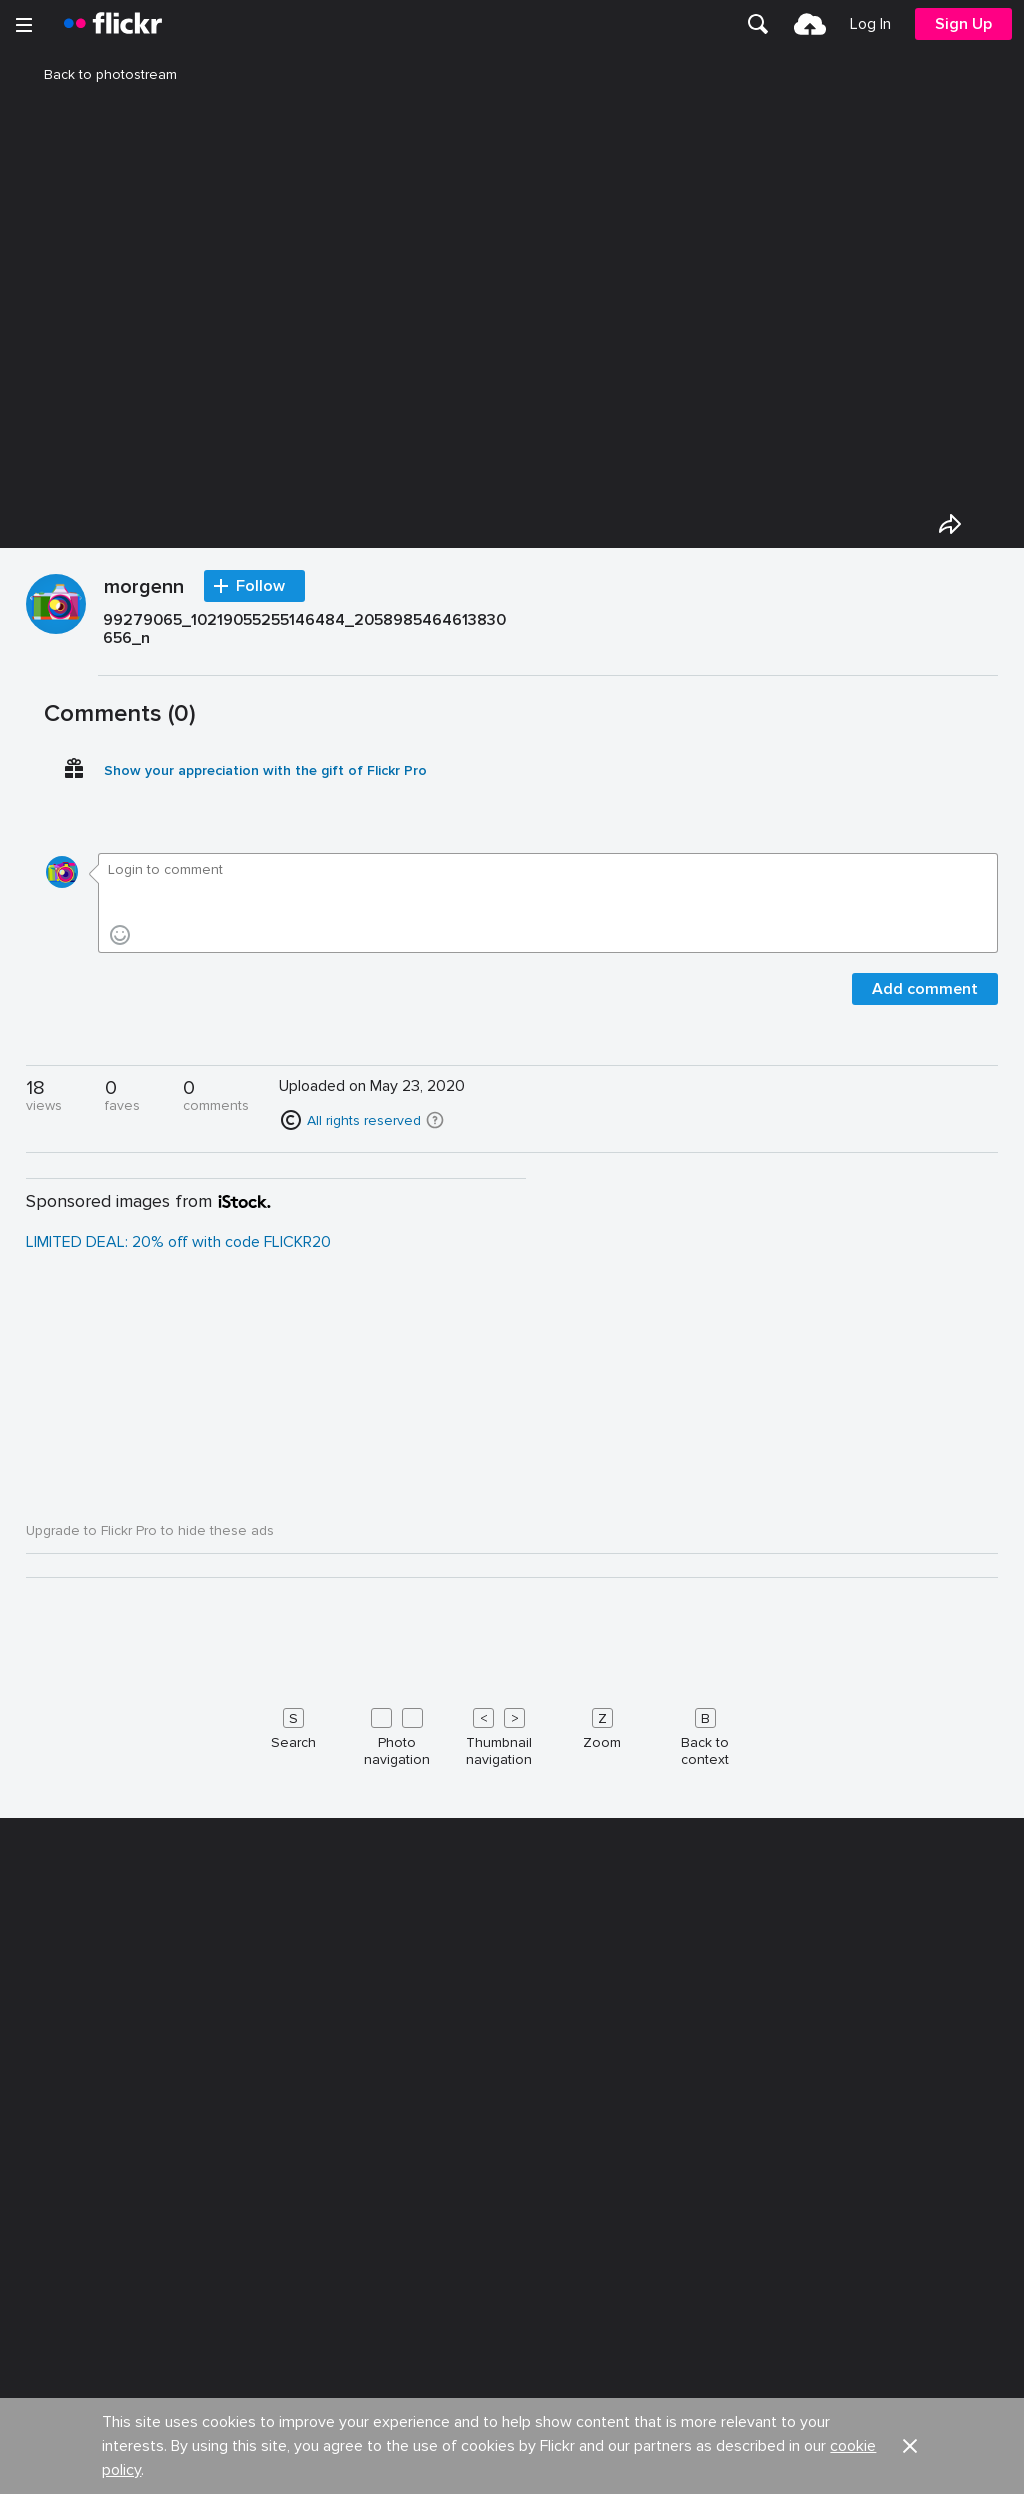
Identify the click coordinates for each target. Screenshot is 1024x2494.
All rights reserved (364, 1644)
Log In (870, 24)
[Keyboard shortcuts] (512, 2257)
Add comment (925, 1513)
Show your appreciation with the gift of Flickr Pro (265, 1294)
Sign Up (963, 24)
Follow (260, 1110)
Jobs (529, 2473)
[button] (435, 1644)
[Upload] (810, 24)
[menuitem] (758, 24)
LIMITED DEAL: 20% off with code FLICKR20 (178, 1766)
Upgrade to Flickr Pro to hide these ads (150, 2054)
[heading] (113, 24)
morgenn (144, 1112)
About (41, 2473)
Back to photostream (98, 74)
